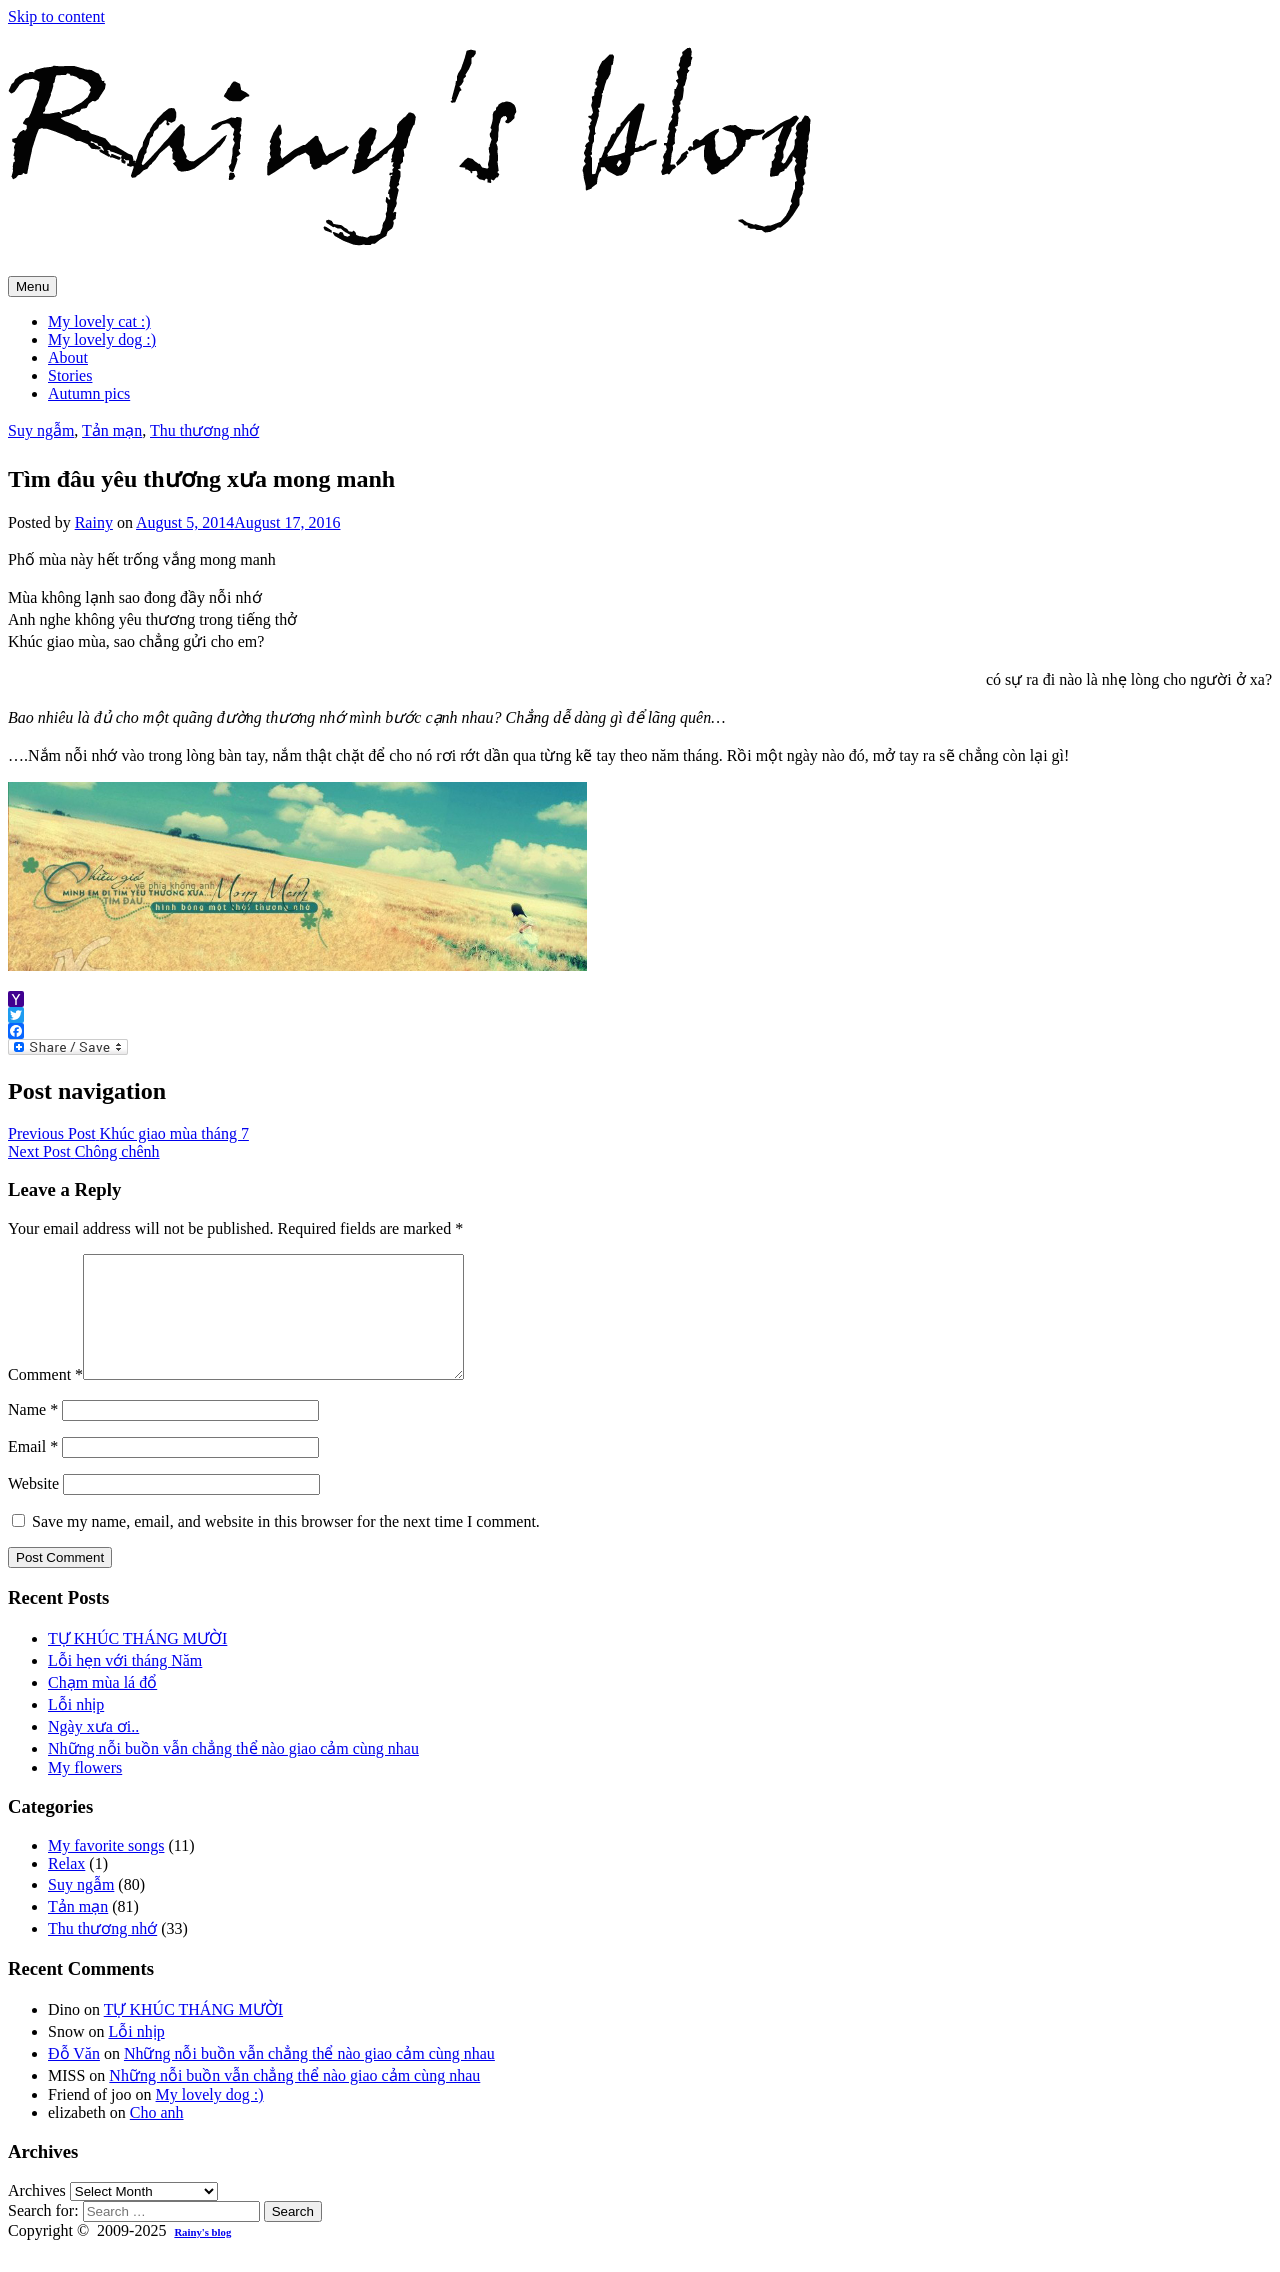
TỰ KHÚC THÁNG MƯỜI (137, 1662)
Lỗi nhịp (76, 1728)
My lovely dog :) (102, 339)
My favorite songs (106, 1869)
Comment (45, 1398)
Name (33, 1433)
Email (33, 1470)
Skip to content (56, 16)
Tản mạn (112, 430)
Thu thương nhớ (204, 430)
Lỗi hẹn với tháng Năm (125, 1684)
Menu (32, 286)
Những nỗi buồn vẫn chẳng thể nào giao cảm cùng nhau (233, 1772)
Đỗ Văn (74, 2077)
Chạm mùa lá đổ (102, 1706)
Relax (66, 1887)
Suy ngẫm (41, 430)
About (68, 357)
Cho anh (157, 2136)
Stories (70, 375)
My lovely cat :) (99, 321)
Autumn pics (89, 393)
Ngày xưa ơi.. (93, 1750)
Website (33, 1507)
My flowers (85, 1791)
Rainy (94, 522)
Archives (37, 2214)
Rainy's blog (202, 2256)
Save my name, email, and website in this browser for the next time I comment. (286, 1545)
